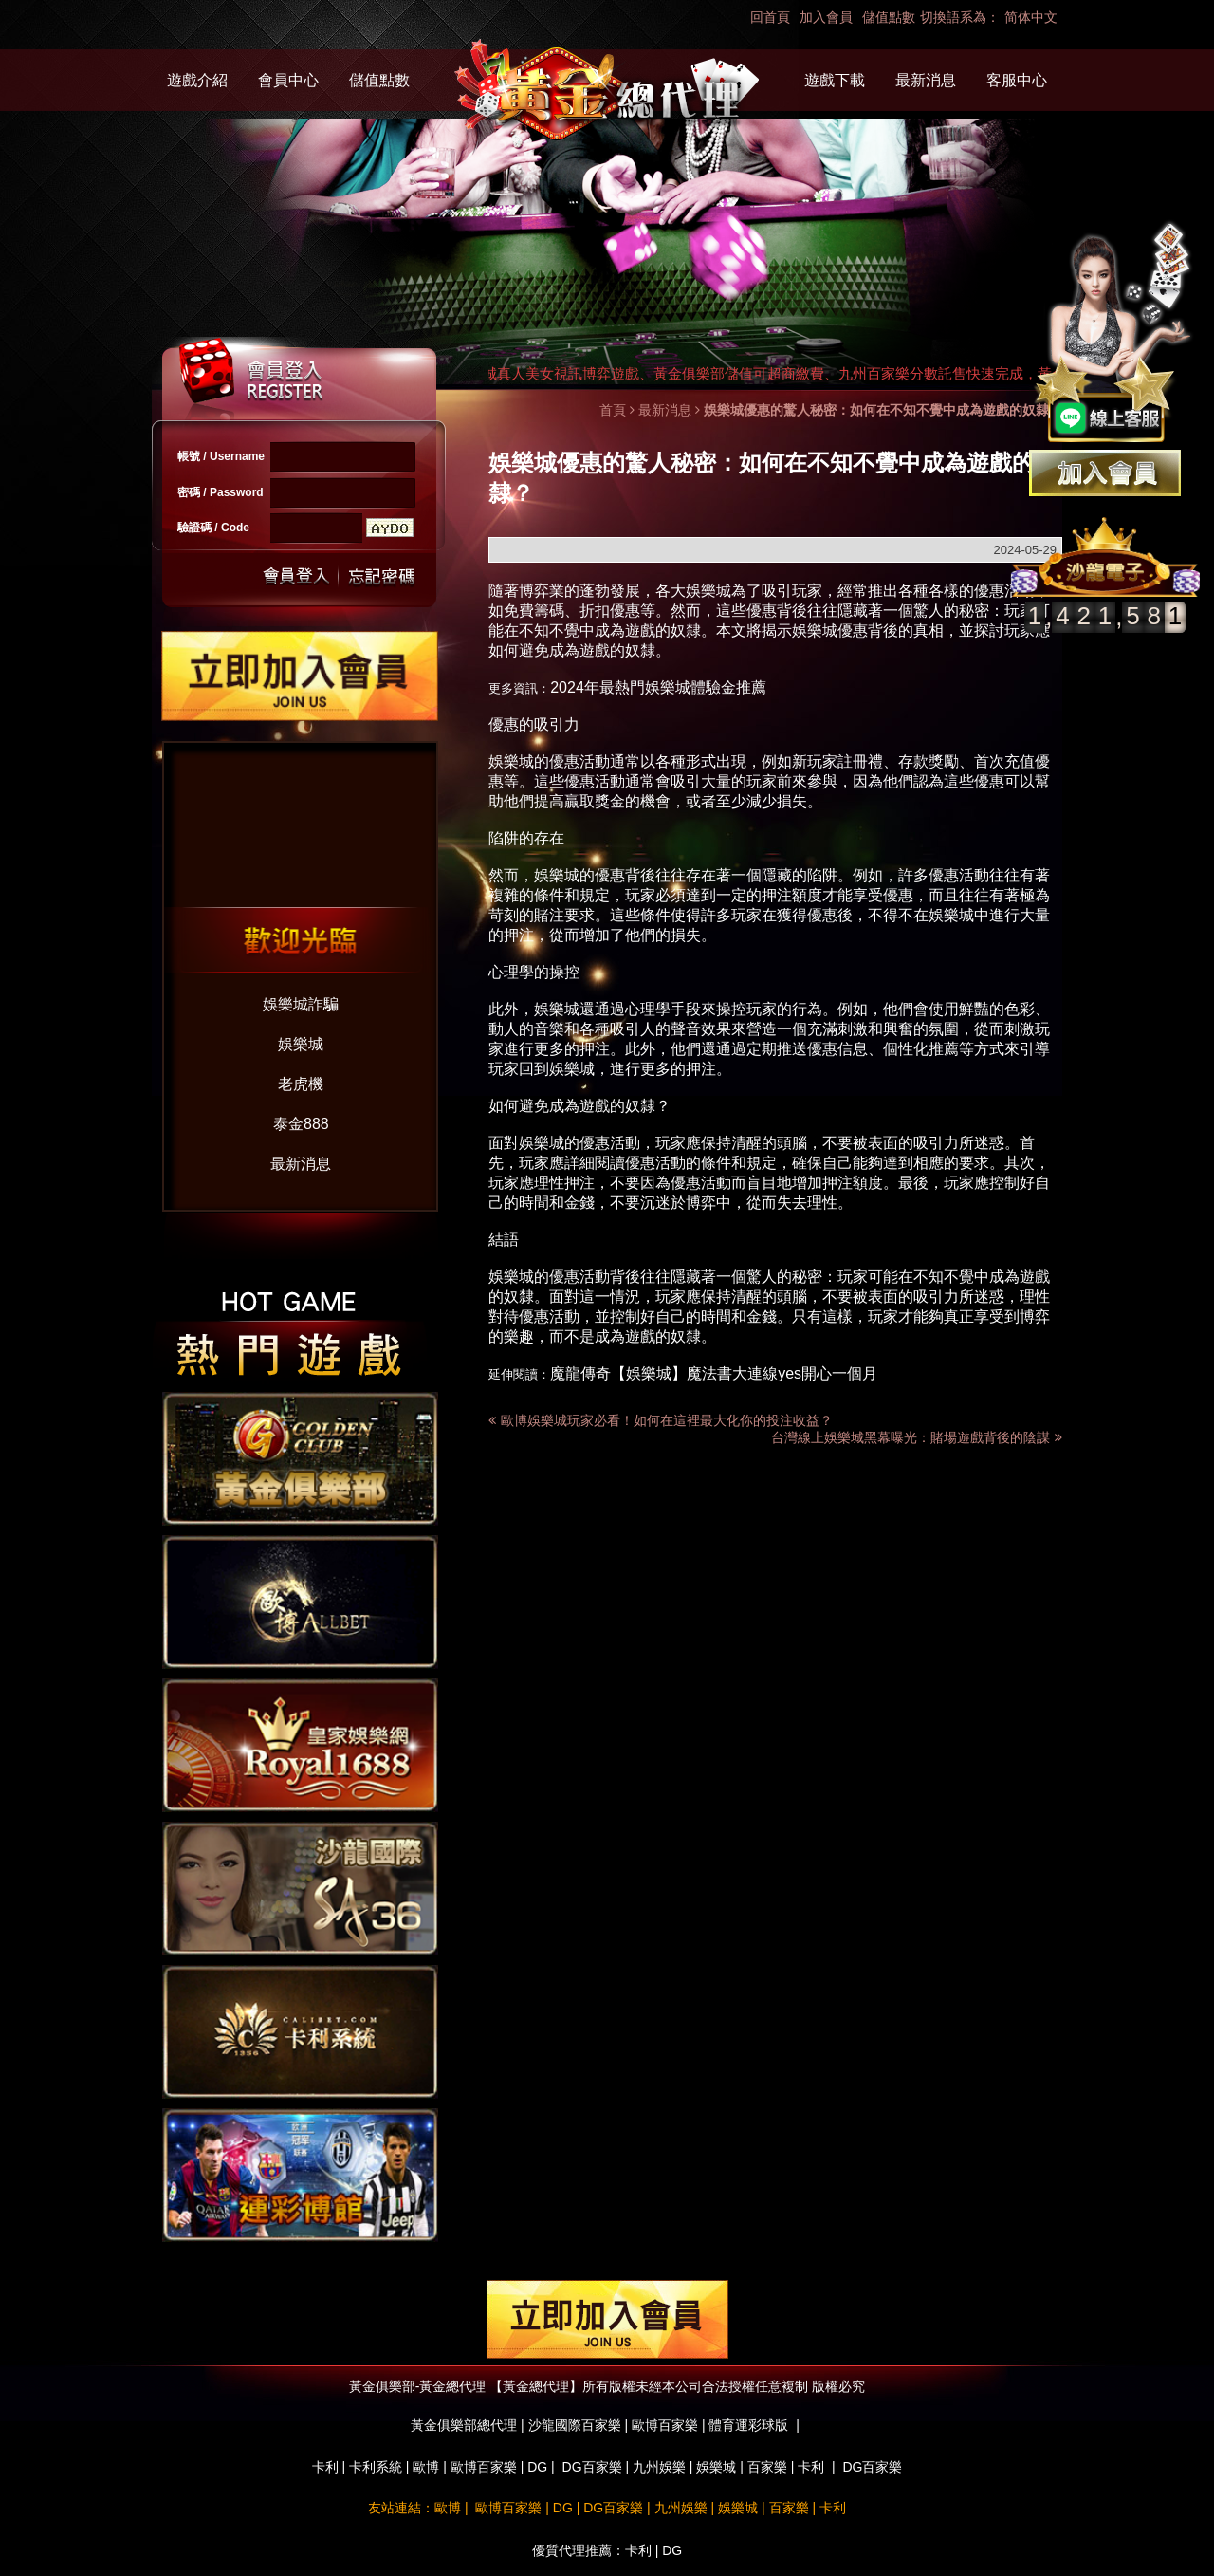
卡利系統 (375, 2466)
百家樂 (767, 2466)
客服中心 (1016, 80)
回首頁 (770, 17)
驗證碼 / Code (213, 527)
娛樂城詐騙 (301, 1004)
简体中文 (1031, 17)
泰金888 (301, 1124)
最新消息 (925, 80)
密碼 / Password (220, 492)
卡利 (325, 2466)
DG (537, 2466)
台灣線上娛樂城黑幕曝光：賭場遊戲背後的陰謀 (916, 1437)
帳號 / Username (221, 456)
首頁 (612, 409)
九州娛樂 (659, 2466)
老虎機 (300, 1084)
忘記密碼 (376, 576)
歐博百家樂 (484, 2466)
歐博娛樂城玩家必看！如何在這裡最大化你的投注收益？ (667, 1420)
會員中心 (288, 80)
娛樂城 (300, 1044)
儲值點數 (888, 17)
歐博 (426, 2466)
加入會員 (826, 17)
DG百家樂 (592, 2466)
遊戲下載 (834, 80)
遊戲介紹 (197, 80)
